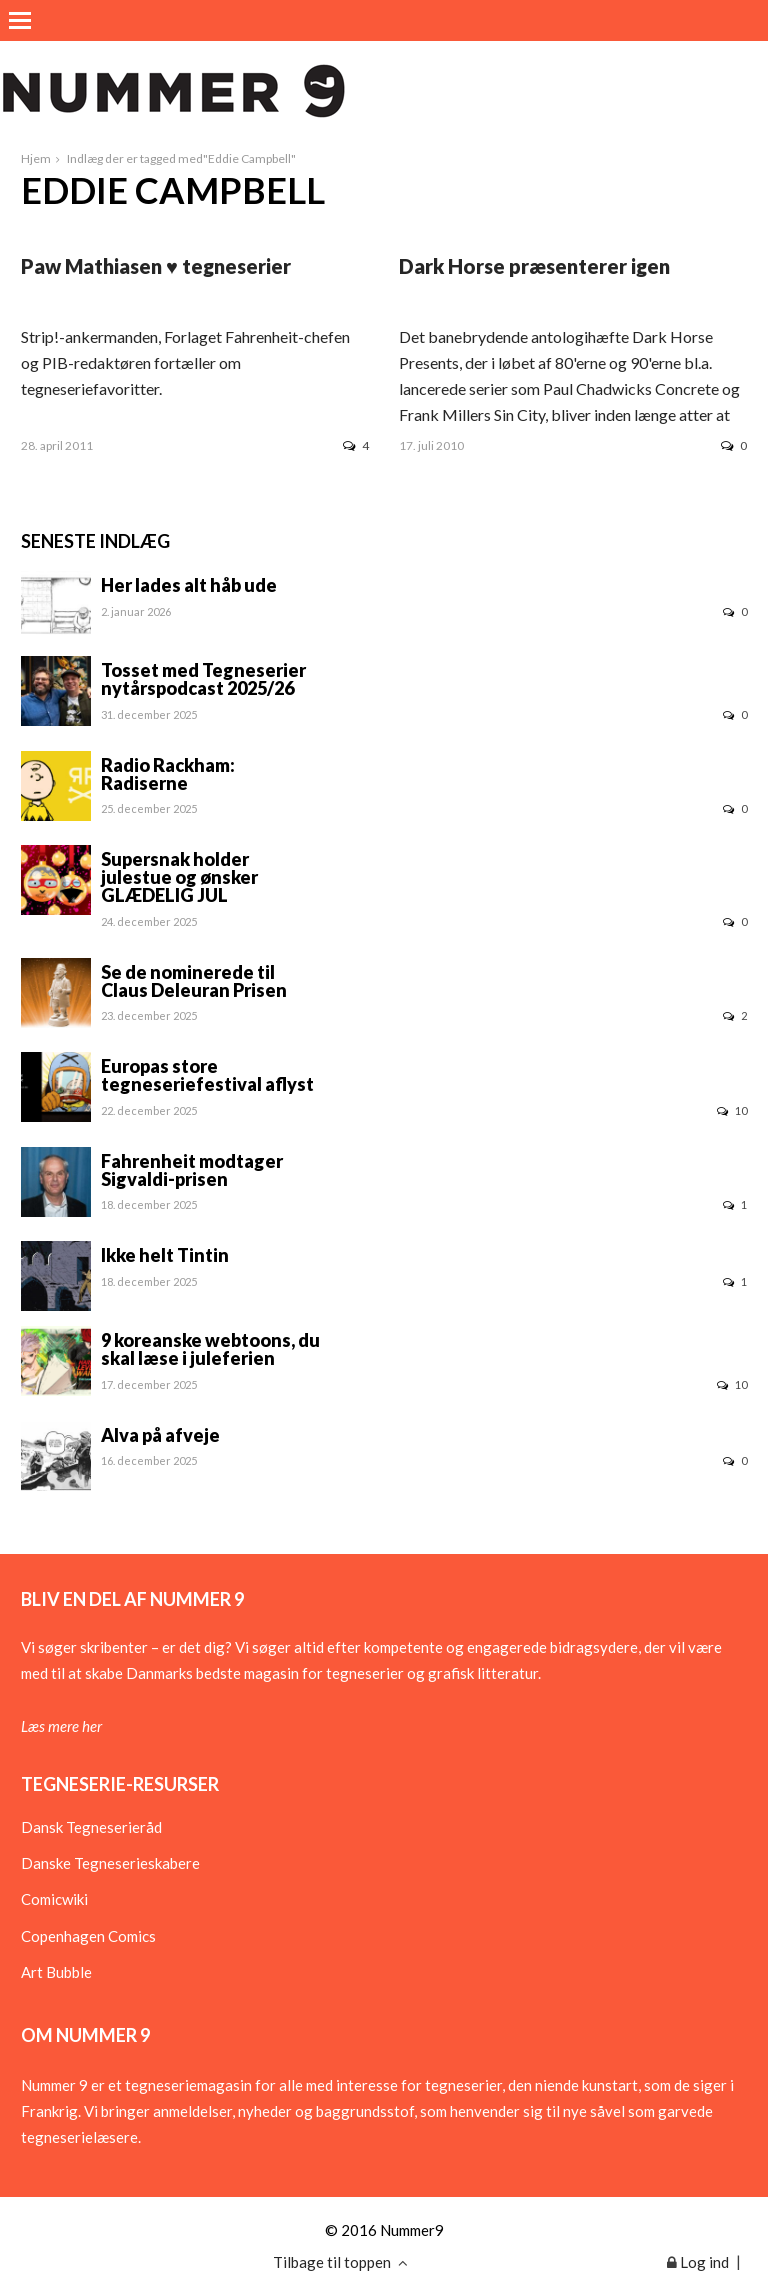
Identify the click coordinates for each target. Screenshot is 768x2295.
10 (732, 1110)
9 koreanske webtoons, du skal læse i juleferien (210, 1349)
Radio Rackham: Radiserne (168, 774)
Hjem (36, 158)
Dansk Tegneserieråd (91, 1827)
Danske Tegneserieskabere (110, 1863)
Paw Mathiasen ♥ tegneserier (156, 266)
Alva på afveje (160, 1435)
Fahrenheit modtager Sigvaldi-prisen (192, 1170)
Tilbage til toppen (340, 2262)
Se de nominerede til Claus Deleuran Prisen (194, 981)
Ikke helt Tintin (165, 1255)
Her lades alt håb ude (189, 585)
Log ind (698, 2262)
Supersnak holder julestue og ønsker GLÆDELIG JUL (179, 877)
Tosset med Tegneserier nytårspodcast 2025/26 (203, 679)
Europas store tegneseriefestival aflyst (207, 1075)
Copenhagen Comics (88, 1936)
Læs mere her (61, 1726)
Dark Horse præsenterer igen (534, 266)
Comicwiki (54, 1899)
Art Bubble (56, 1972)
